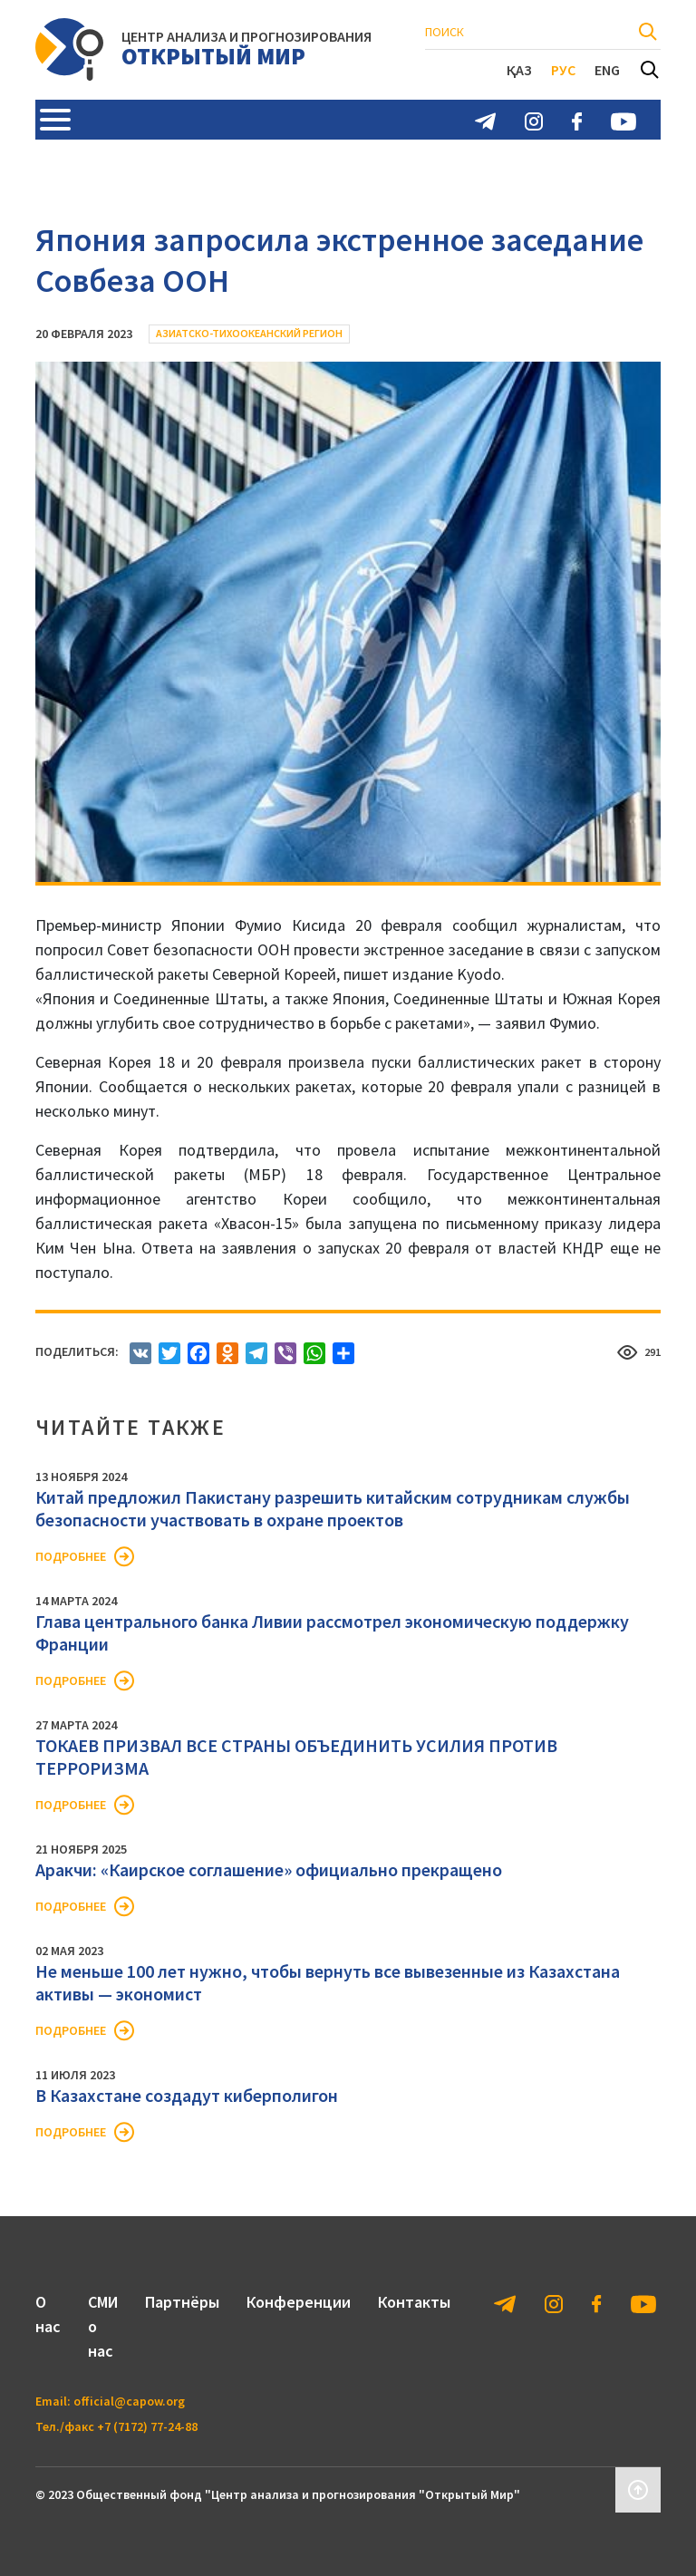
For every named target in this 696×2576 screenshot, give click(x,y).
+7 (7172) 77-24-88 (147, 2426)
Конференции (298, 2301)
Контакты (414, 2301)
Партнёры (182, 2301)
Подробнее (70, 1556)
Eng (607, 70)
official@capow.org (129, 2401)
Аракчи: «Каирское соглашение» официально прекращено (268, 1869)
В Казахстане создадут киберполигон (186, 2095)
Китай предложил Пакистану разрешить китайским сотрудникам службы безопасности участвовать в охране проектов (332, 1508)
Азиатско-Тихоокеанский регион (249, 333)
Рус (563, 70)
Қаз (519, 70)
